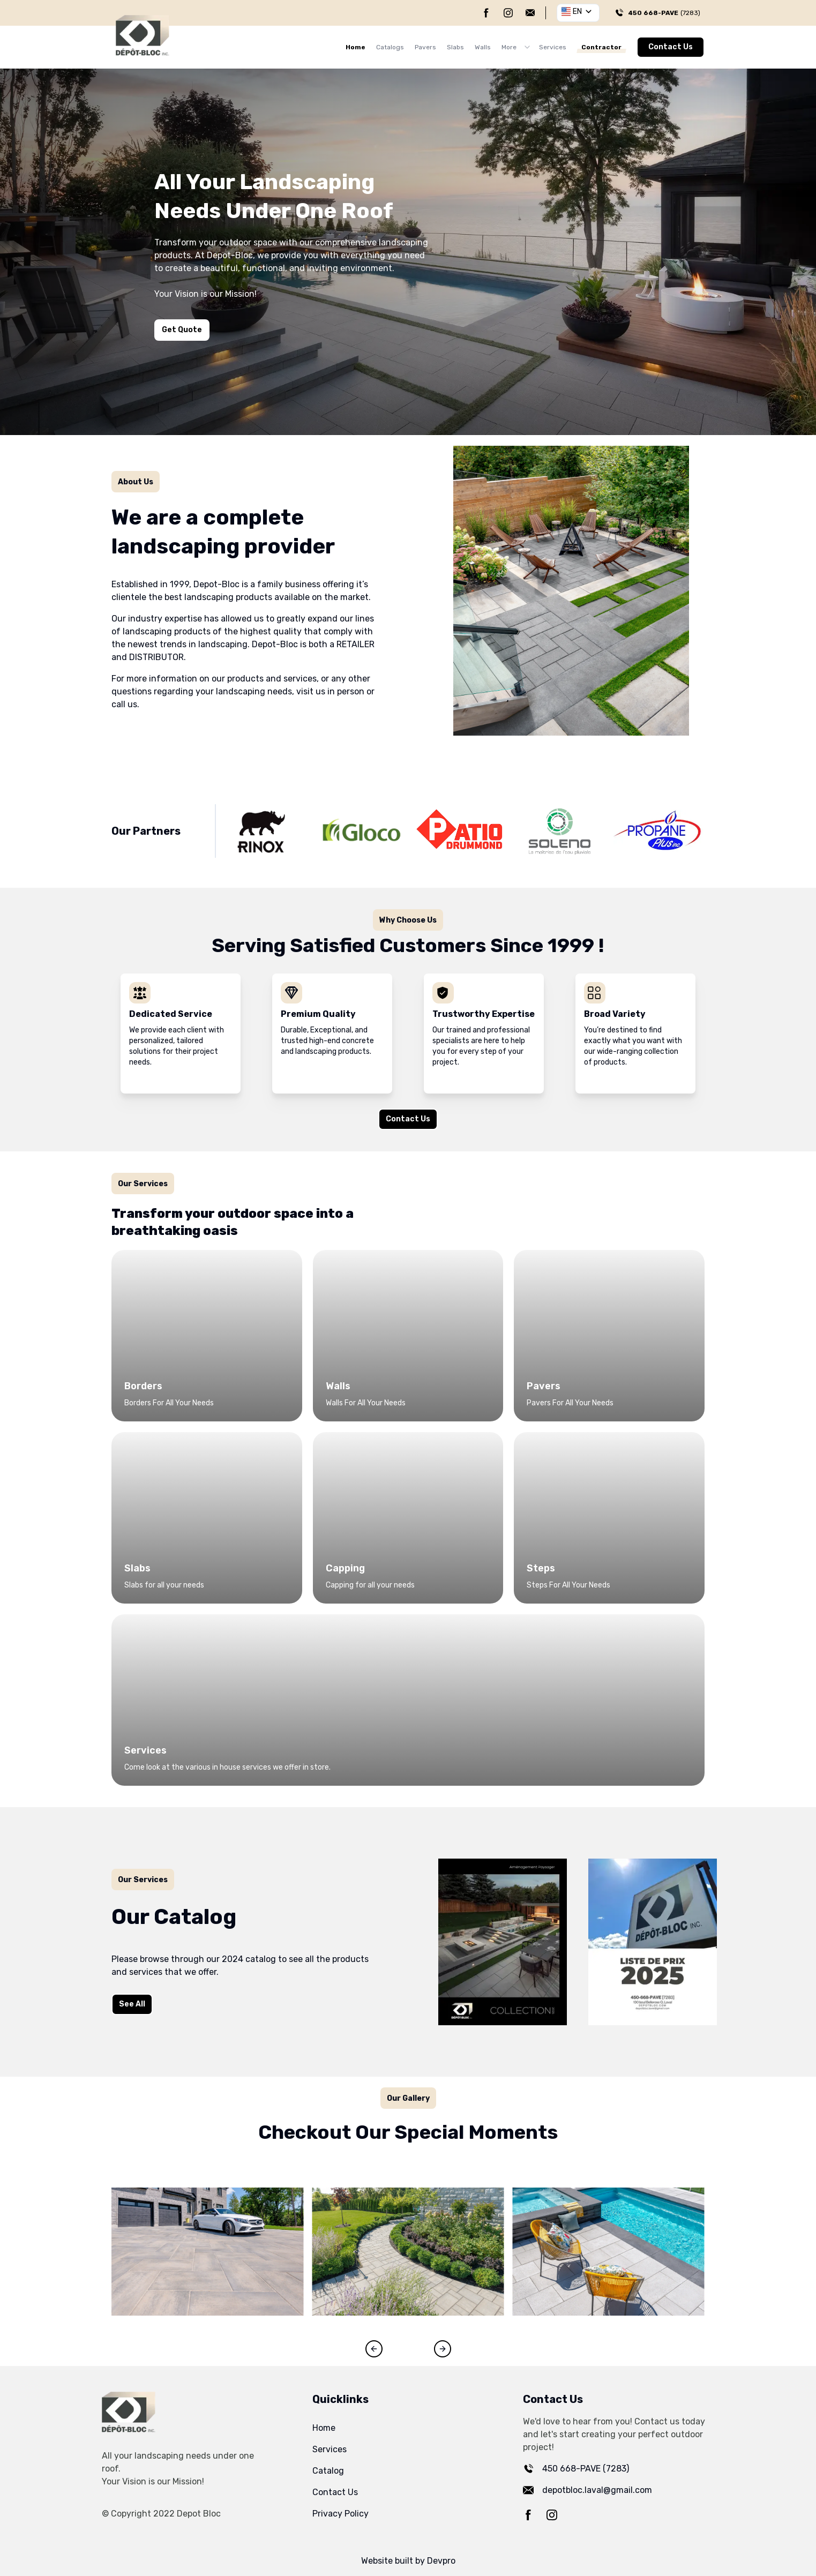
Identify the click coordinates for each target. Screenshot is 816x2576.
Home (355, 47)
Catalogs (390, 47)
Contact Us (670, 46)
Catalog (328, 2471)
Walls (483, 47)
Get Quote (182, 329)
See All (124, 2005)
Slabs (455, 47)
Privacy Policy (340, 2513)
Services (552, 47)
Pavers (425, 47)
